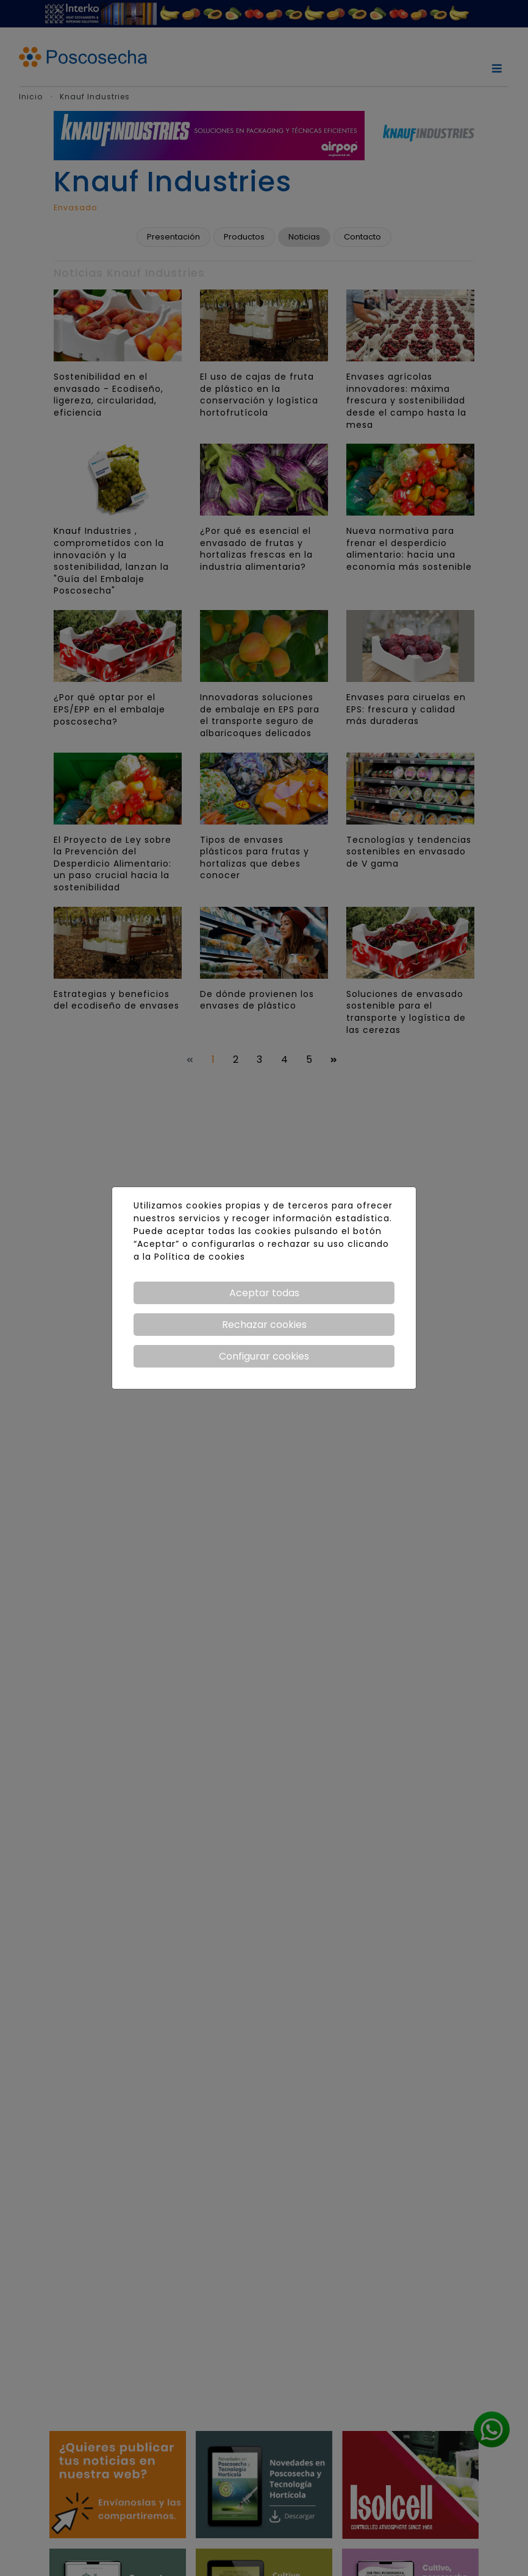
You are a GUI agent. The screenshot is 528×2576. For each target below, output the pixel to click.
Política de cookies (199, 1257)
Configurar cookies (264, 1356)
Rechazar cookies (264, 1325)
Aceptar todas (264, 1293)
